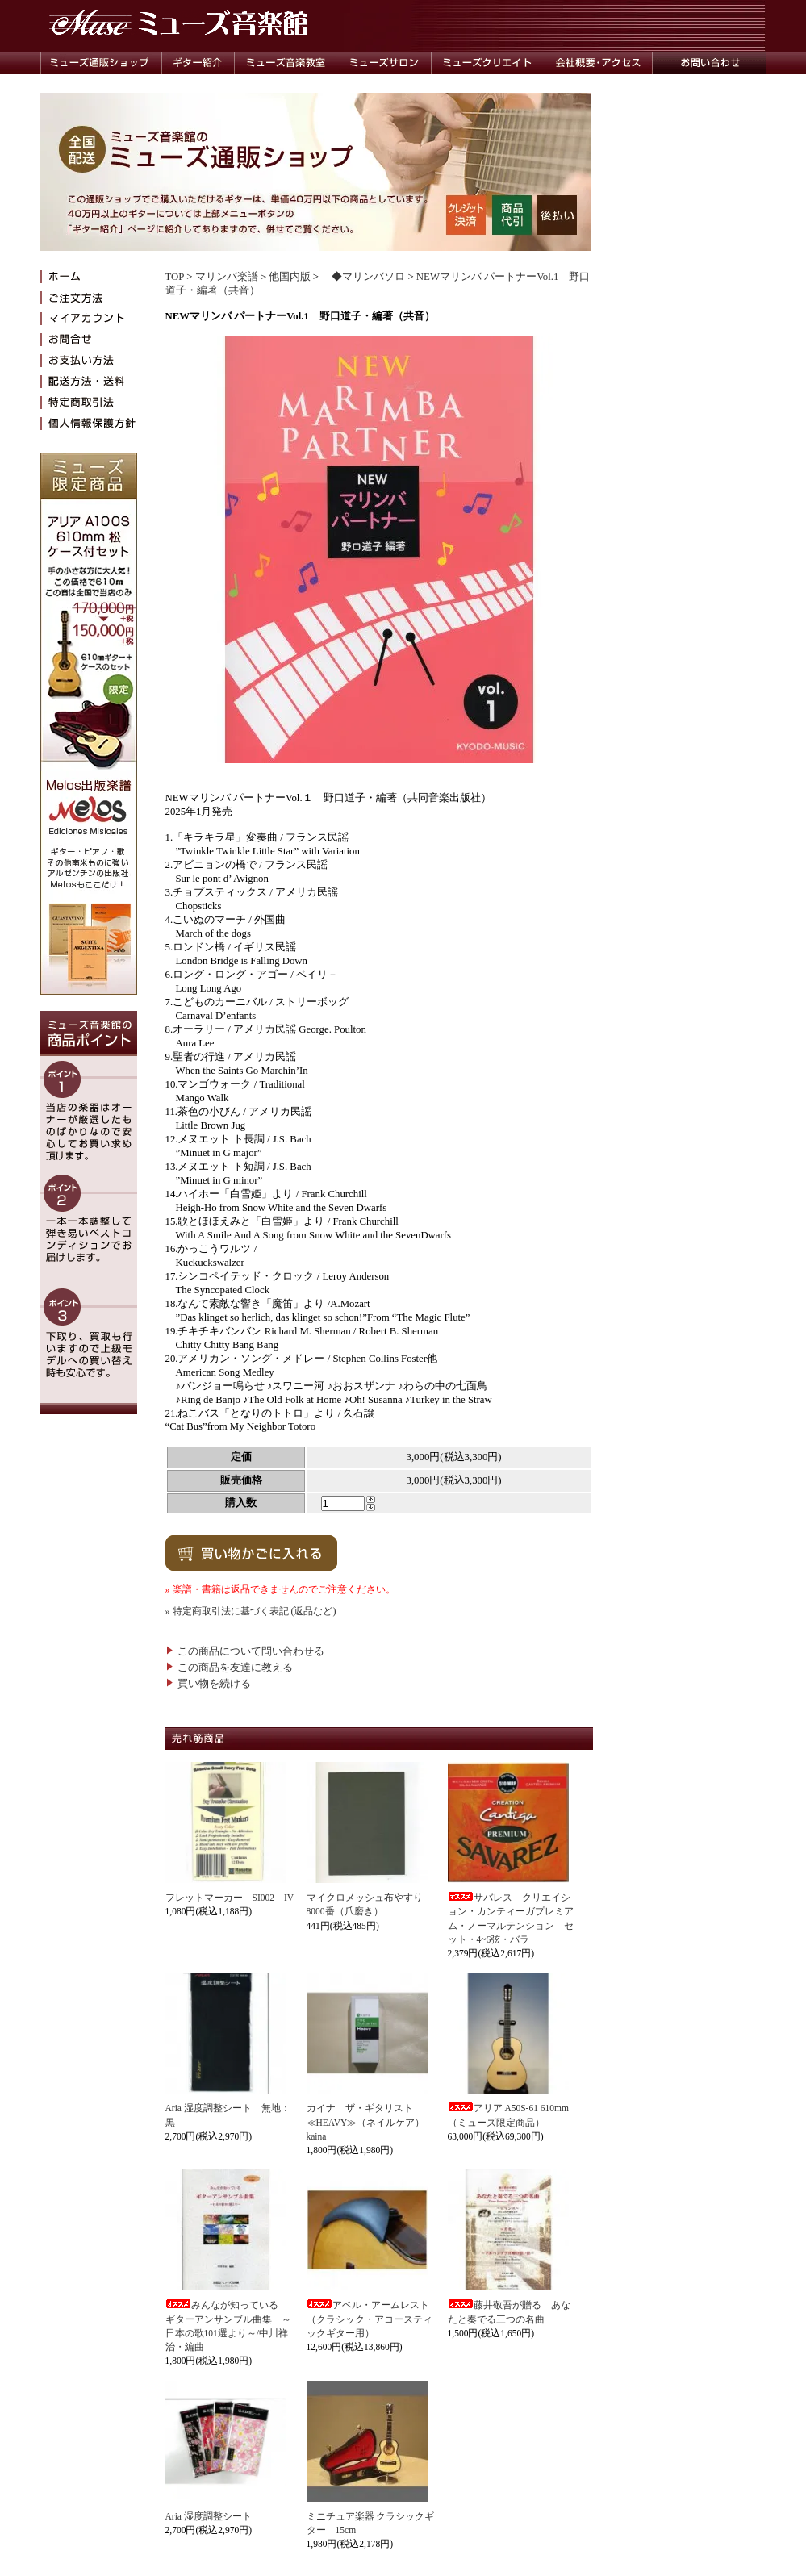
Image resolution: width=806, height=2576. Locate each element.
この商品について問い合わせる (244, 1651)
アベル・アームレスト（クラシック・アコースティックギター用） (369, 2319)
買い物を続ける (208, 1683)
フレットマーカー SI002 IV (229, 1897)
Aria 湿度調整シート (208, 2516)
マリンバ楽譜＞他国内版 (253, 276)
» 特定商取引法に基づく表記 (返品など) (250, 1611)
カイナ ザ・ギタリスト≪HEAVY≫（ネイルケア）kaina (366, 2122)
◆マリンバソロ (363, 276)
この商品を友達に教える (229, 1667)
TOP (174, 276)
